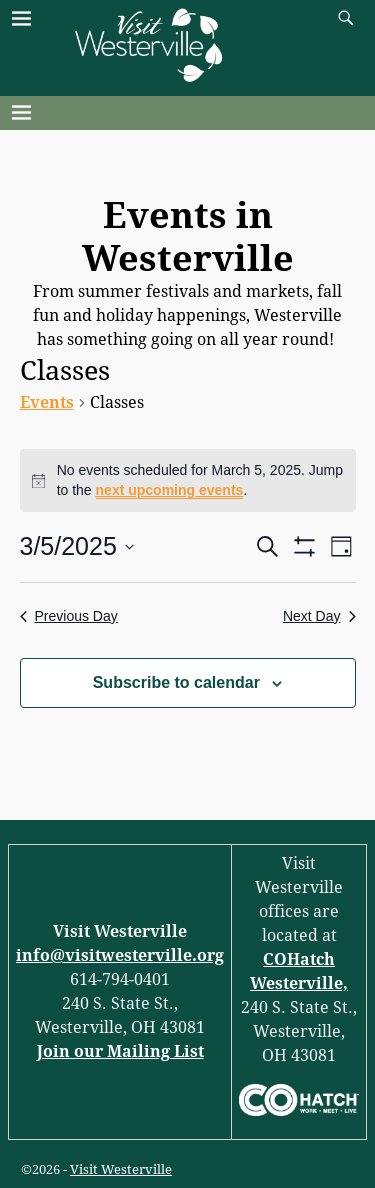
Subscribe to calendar (176, 682)
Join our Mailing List (120, 1051)
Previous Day (69, 616)
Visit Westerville (121, 1169)
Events (47, 402)
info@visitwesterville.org (120, 955)
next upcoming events (170, 490)
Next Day (319, 616)
